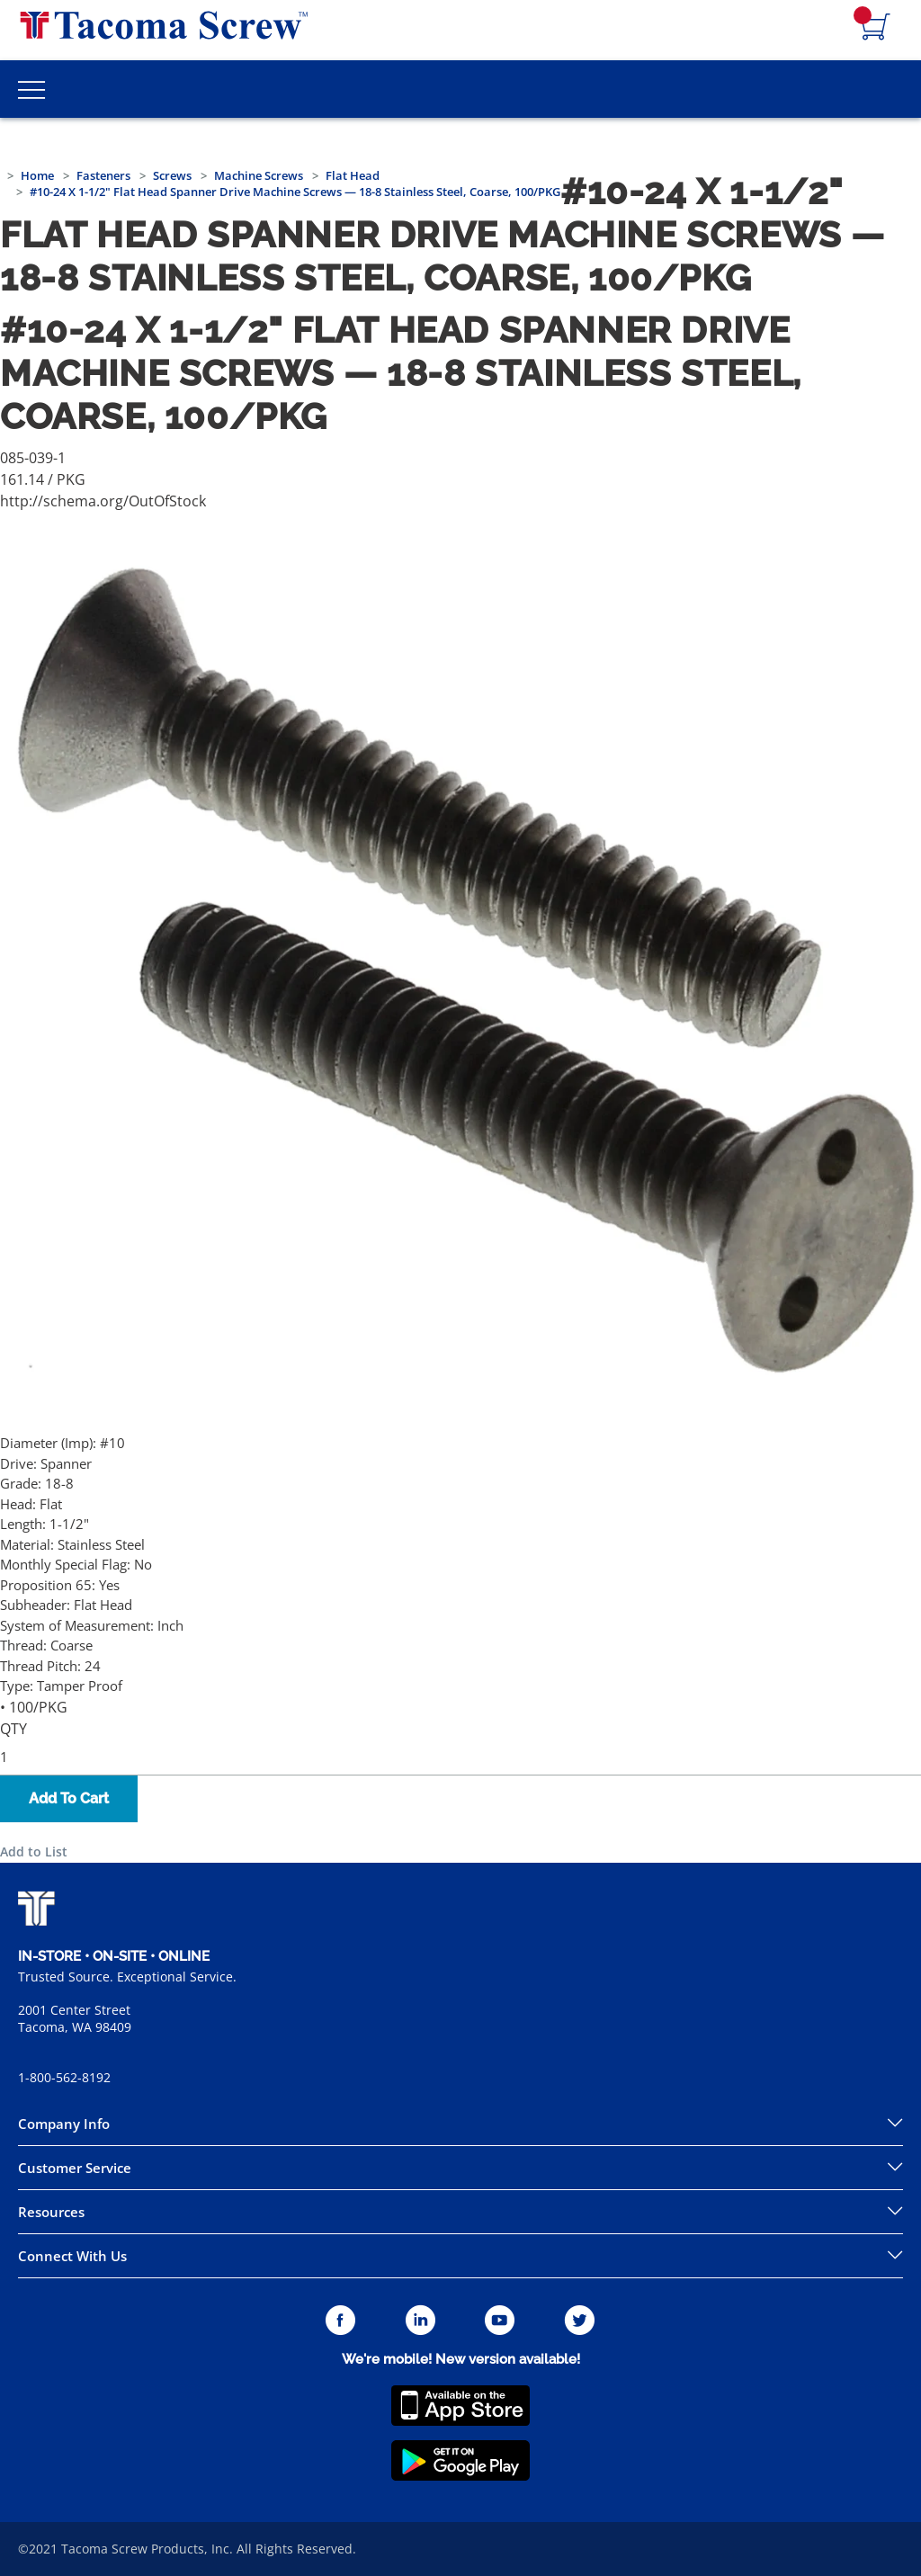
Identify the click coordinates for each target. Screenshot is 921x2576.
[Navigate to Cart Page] (876, 27)
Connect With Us (72, 2256)
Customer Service (74, 2168)
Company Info (64, 2124)
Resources (51, 2212)
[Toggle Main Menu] (31, 89)
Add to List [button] (33, 1851)
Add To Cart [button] (69, 1798)
